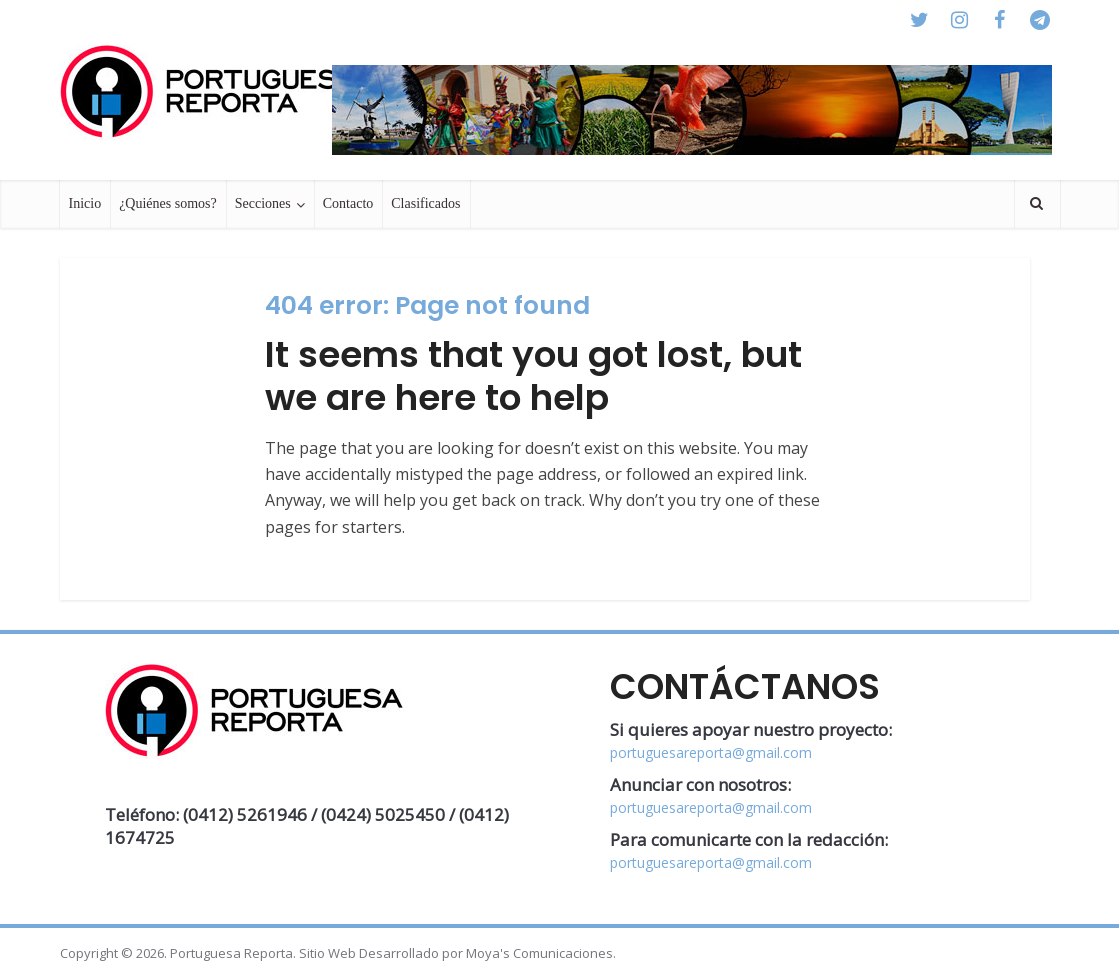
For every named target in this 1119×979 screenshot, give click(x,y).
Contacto (348, 203)
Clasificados (425, 203)
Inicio (85, 203)
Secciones (263, 203)
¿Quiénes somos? (168, 203)
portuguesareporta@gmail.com (711, 752)
